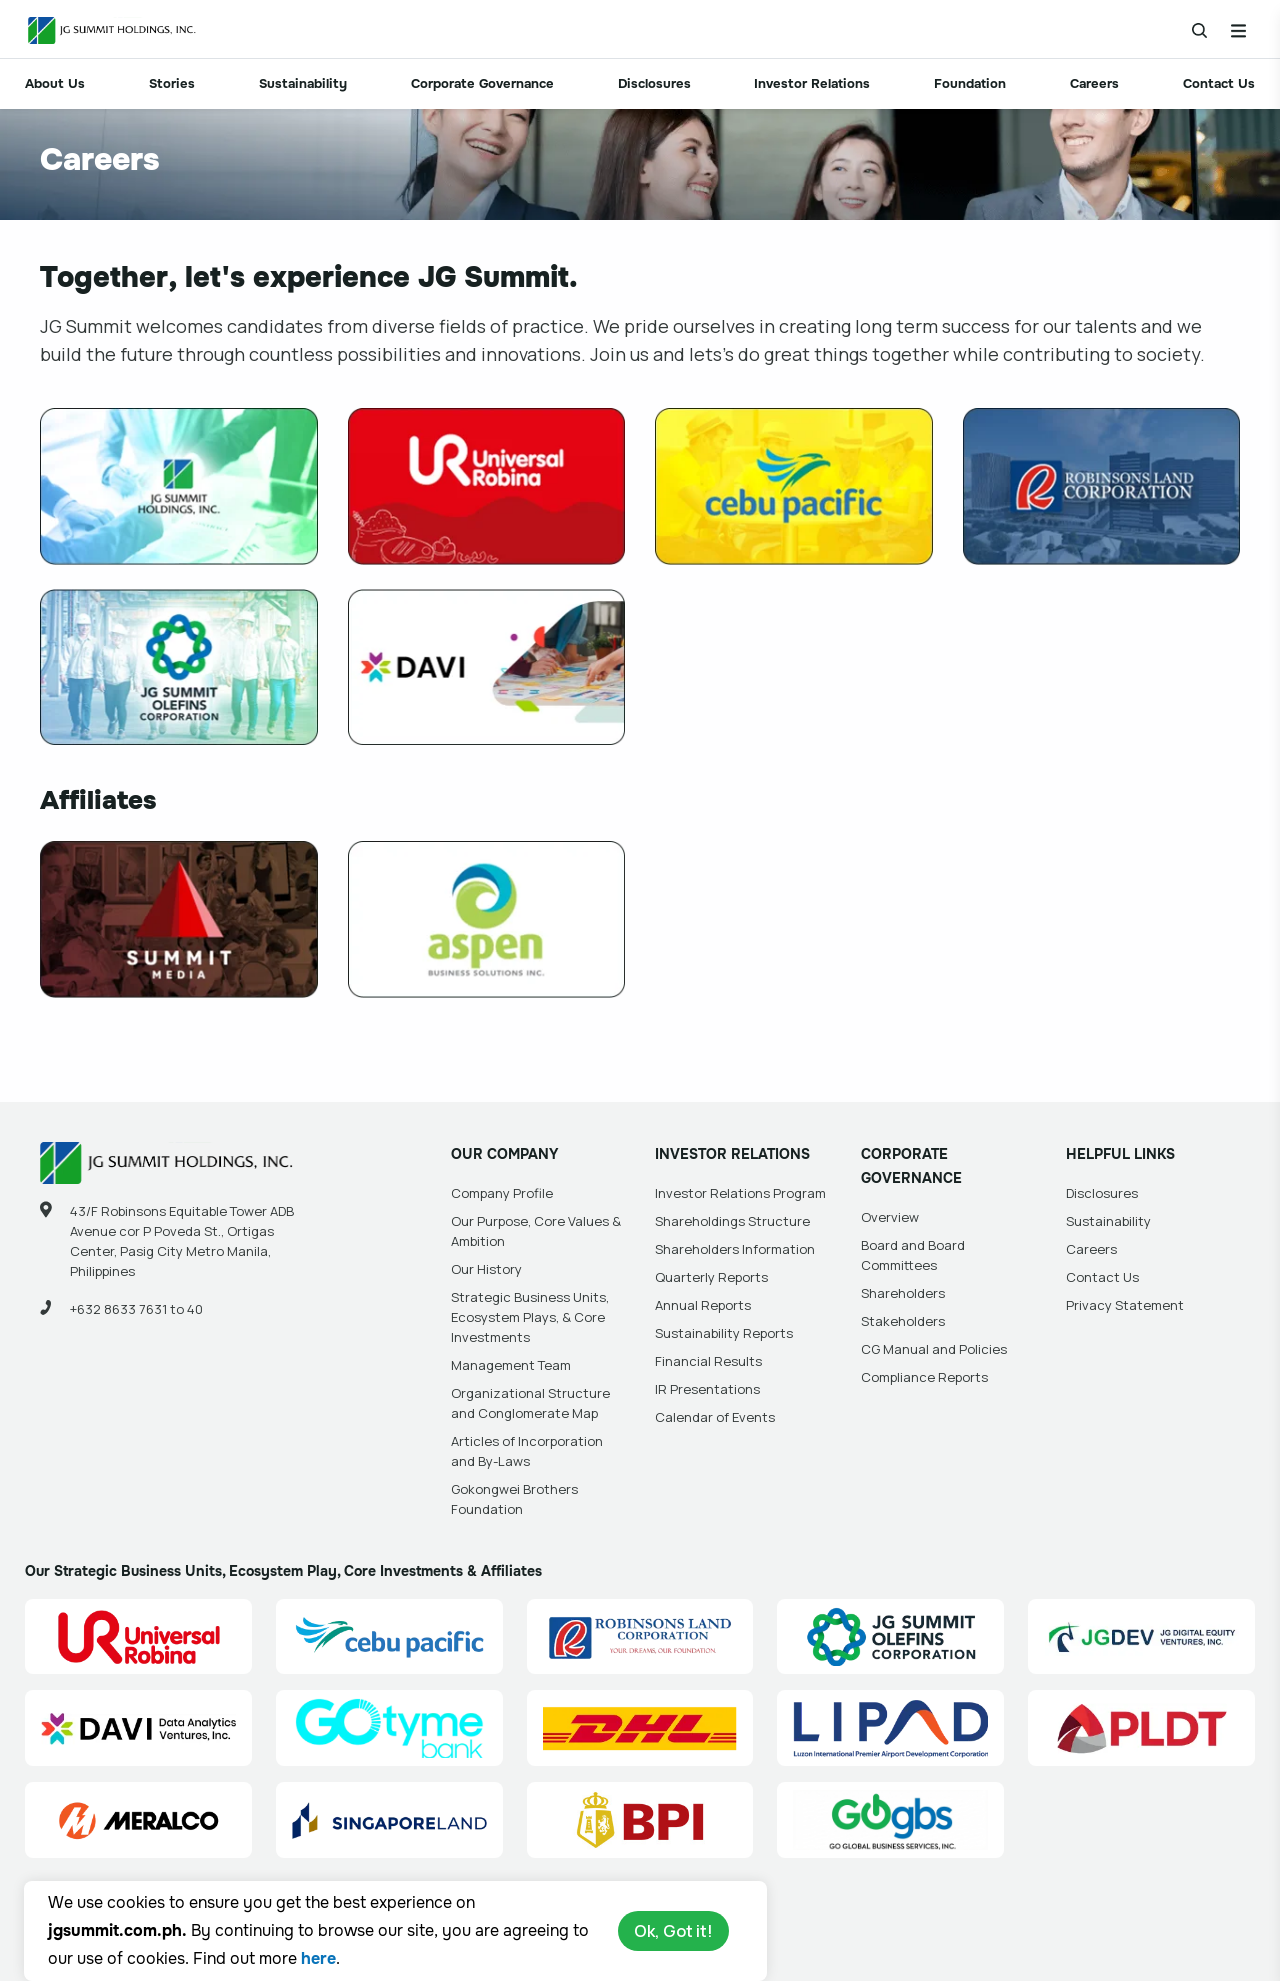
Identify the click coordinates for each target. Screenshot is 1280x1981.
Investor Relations (812, 83)
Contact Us (1219, 83)
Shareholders (903, 1293)
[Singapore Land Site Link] (389, 1820)
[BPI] (640, 1820)
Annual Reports (703, 1305)
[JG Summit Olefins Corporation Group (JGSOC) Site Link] (890, 1637)
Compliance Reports (924, 1377)
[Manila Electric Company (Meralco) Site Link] (138, 1820)
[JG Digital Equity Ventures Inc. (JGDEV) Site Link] (1141, 1637)
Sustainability (303, 83)
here (318, 1958)
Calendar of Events (715, 1417)
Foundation (970, 83)
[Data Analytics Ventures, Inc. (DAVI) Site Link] (138, 1728)
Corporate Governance (482, 83)
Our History (486, 1269)
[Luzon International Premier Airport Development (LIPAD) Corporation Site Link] (890, 1728)
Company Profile (502, 1193)
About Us (55, 83)
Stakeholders (903, 1321)
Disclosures (654, 83)
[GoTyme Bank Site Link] (389, 1728)
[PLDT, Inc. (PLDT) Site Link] (1141, 1728)
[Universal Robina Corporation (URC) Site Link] (138, 1637)
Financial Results (708, 1361)
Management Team (511, 1365)
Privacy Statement (1125, 1305)
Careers (1094, 83)
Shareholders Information (735, 1249)
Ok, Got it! (673, 1931)
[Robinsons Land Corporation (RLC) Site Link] (640, 1637)
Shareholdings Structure (732, 1221)
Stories (172, 83)
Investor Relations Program (740, 1193)
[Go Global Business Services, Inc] (890, 1820)
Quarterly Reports (711, 1277)
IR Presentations (707, 1389)
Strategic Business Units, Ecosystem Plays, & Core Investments (530, 1317)
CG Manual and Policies (934, 1349)
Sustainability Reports (724, 1333)
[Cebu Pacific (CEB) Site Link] (389, 1637)
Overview (890, 1217)
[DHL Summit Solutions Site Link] (640, 1728)
